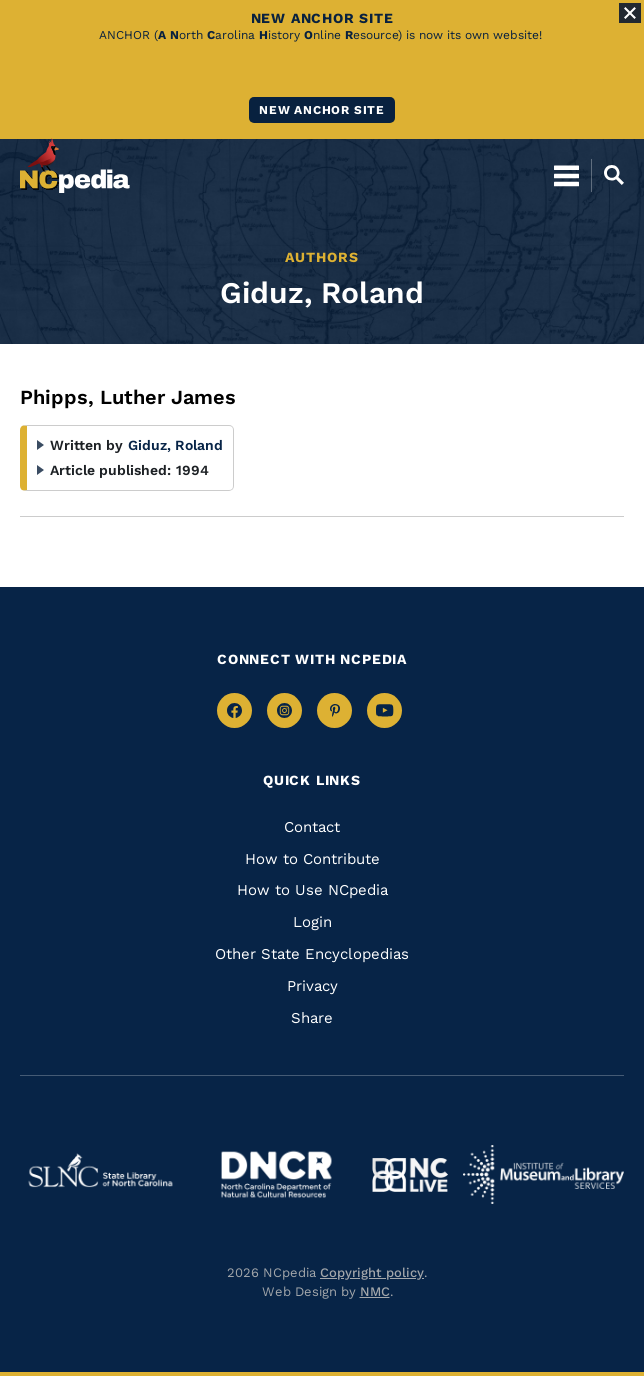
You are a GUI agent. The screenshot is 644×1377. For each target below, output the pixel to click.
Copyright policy (372, 1272)
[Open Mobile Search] (607, 175)
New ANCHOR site (322, 110)
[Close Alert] (630, 13)
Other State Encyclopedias (312, 954)
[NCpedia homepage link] (75, 166)
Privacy (312, 986)
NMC (375, 1291)
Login (312, 922)
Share (312, 1018)
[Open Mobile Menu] (566, 175)
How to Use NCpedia (312, 890)
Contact (312, 827)
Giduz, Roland (175, 445)
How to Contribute (312, 859)
